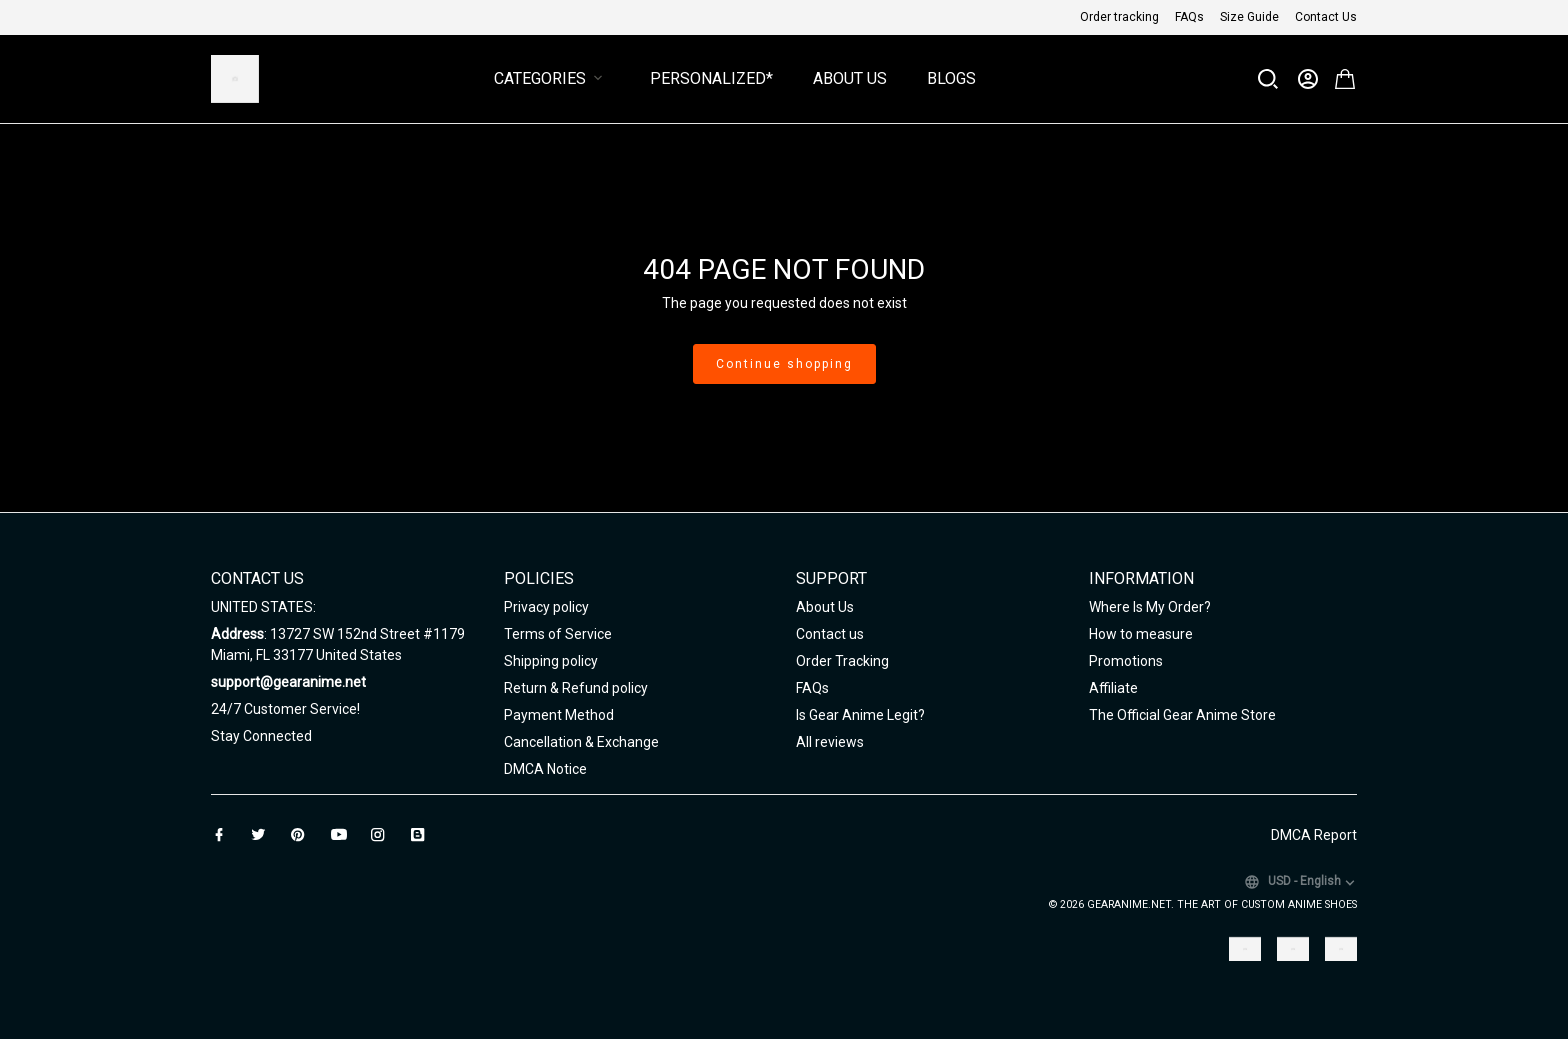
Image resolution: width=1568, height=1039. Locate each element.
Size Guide (1249, 17)
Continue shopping (784, 364)
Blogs (951, 78)
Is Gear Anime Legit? (860, 715)
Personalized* (711, 78)
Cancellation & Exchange (581, 742)
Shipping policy (551, 661)
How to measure (1141, 634)
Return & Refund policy (576, 688)
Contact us (830, 634)
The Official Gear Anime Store (1182, 715)
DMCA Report (1314, 835)
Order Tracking (842, 661)
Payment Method (559, 715)
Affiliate (1113, 688)
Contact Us (1326, 17)
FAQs (1189, 17)
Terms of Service (558, 634)
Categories (552, 78)
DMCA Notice (545, 769)
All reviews (830, 742)
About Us (850, 78)
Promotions (1126, 661)
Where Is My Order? (1150, 607)
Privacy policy (546, 607)
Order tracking (1119, 17)
